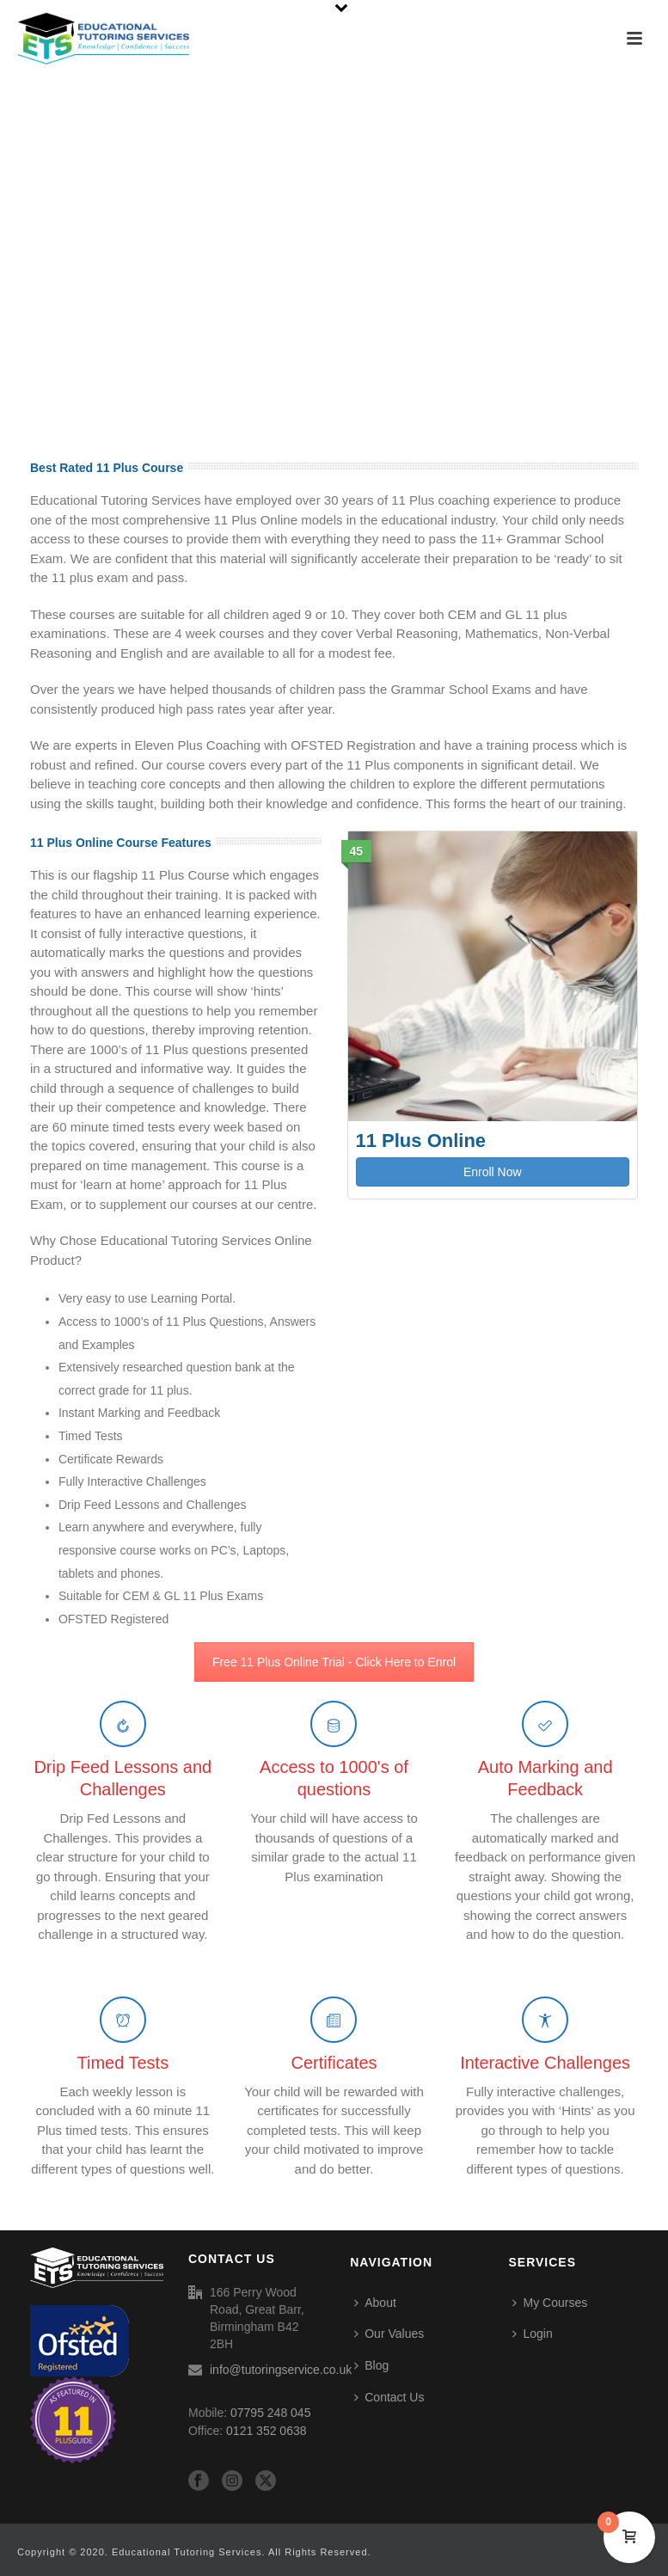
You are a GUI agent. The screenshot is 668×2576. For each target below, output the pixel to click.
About (375, 2302)
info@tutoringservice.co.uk (281, 2370)
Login (532, 2333)
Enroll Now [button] (492, 1172)
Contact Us (389, 2397)
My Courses (549, 2302)
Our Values (389, 2333)
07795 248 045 (270, 2413)
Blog (371, 2365)
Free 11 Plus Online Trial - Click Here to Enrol (334, 1662)
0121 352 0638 (266, 2431)
